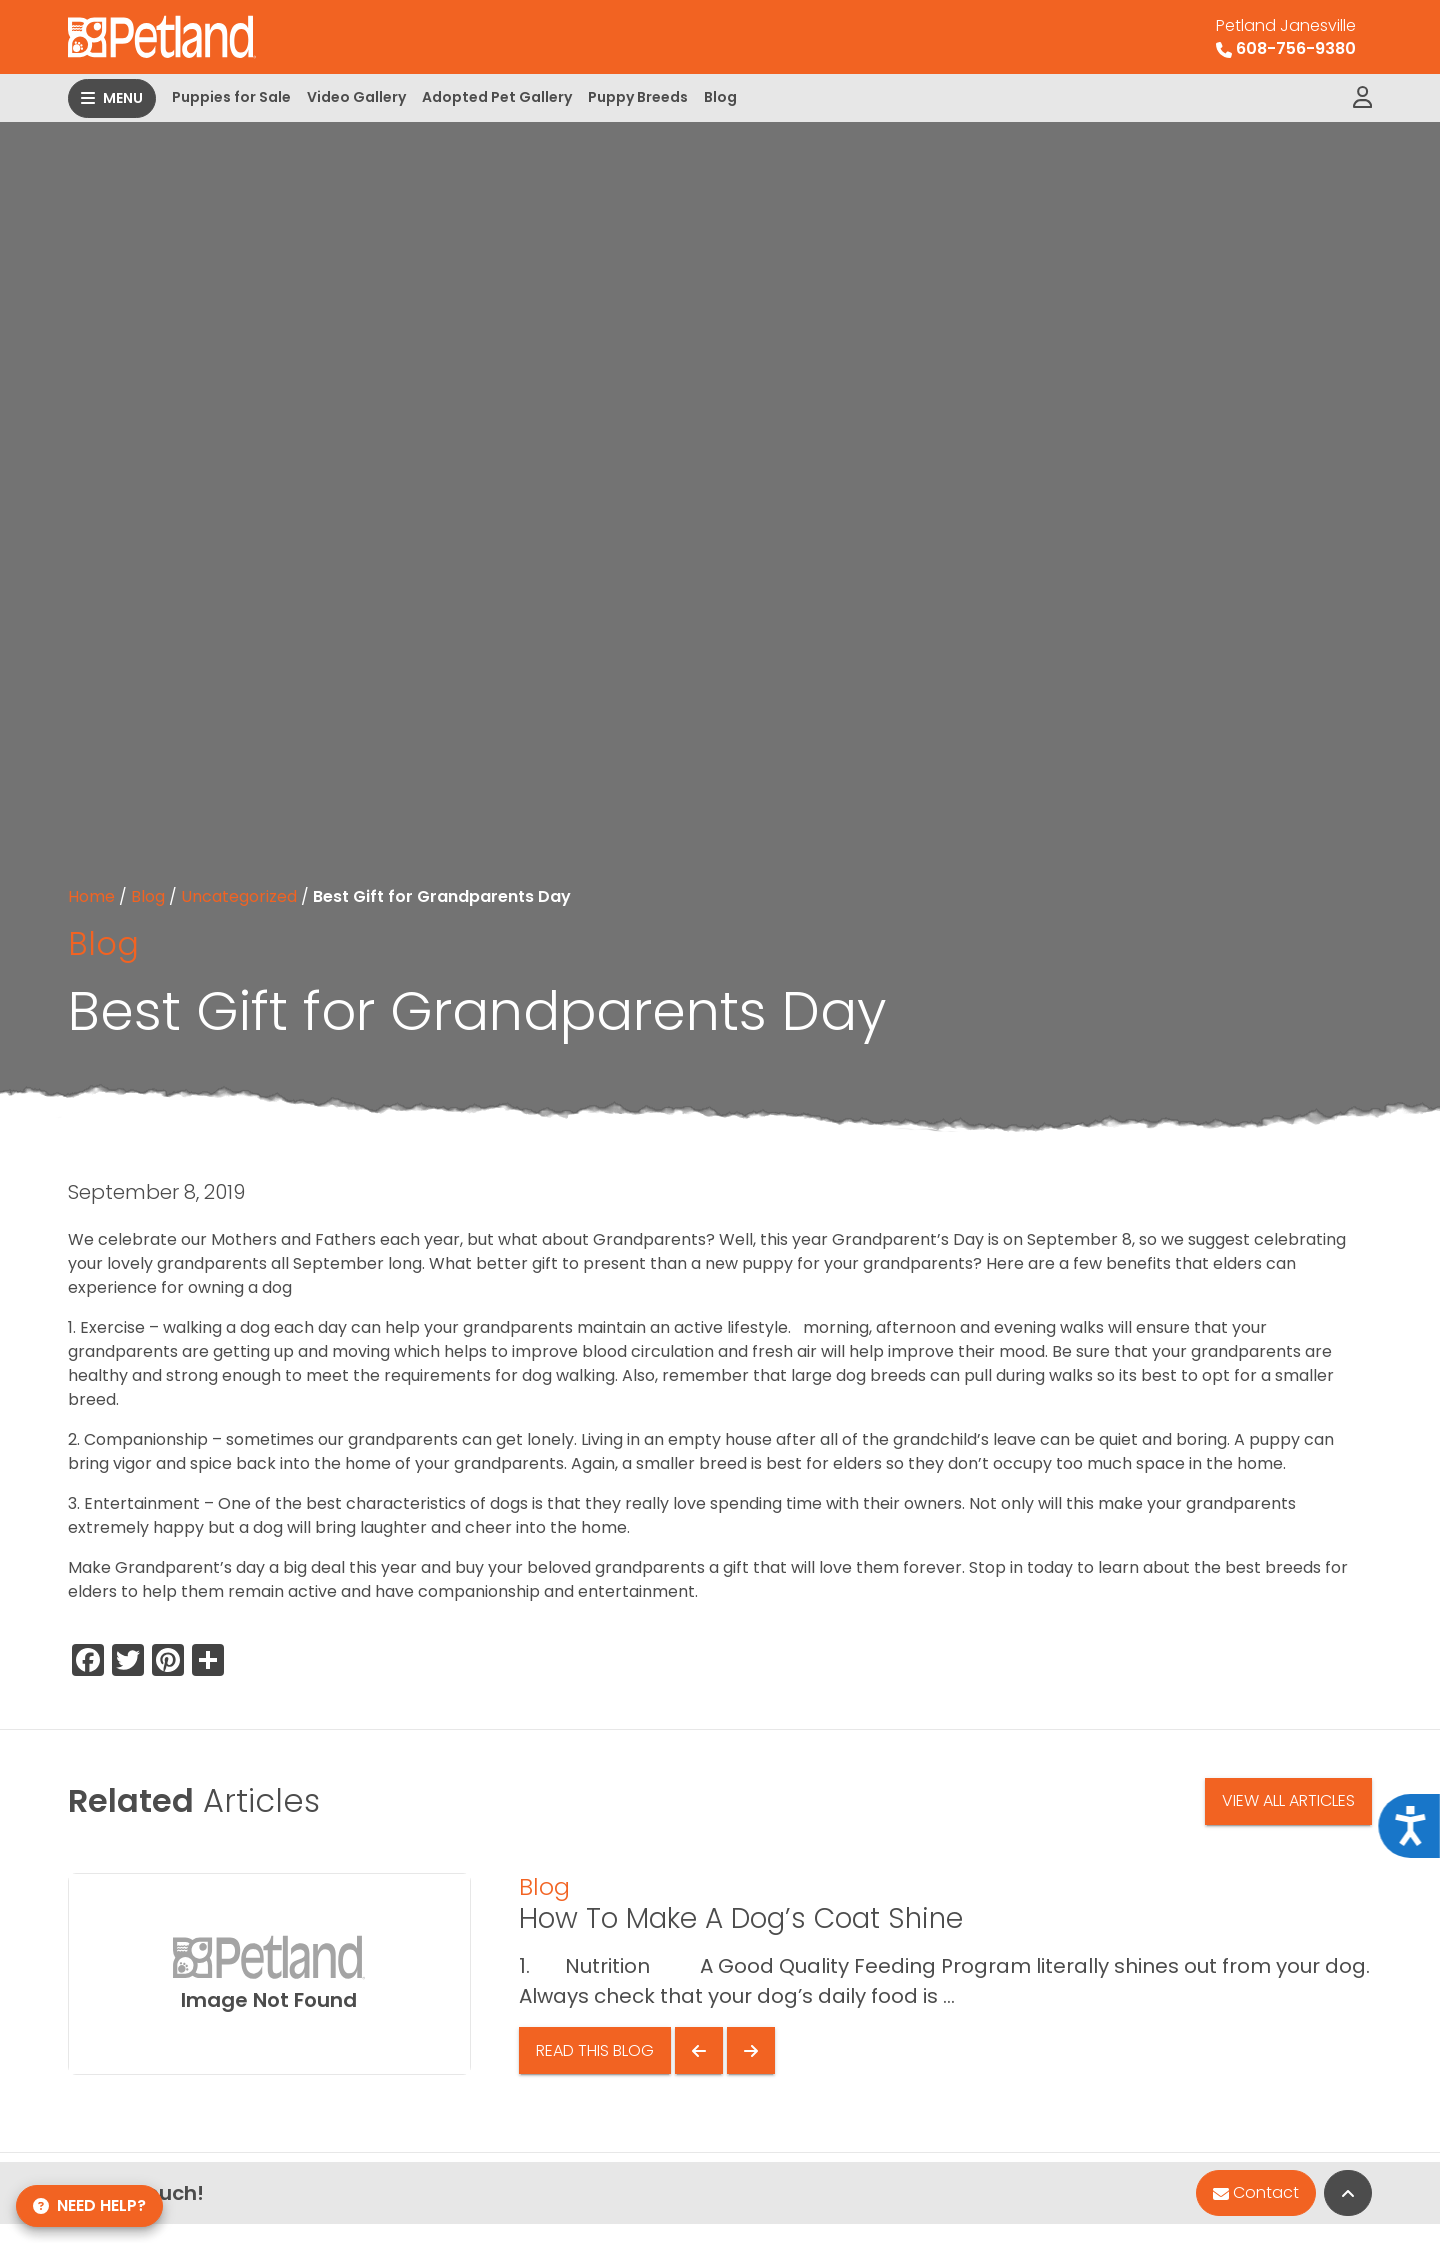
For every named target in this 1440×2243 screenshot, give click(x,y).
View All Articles (1288, 1800)
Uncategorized (239, 896)
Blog (720, 97)
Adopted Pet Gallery (497, 97)
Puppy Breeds (638, 97)
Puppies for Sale (231, 97)
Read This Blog (595, 2050)
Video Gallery (356, 97)
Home (91, 896)
